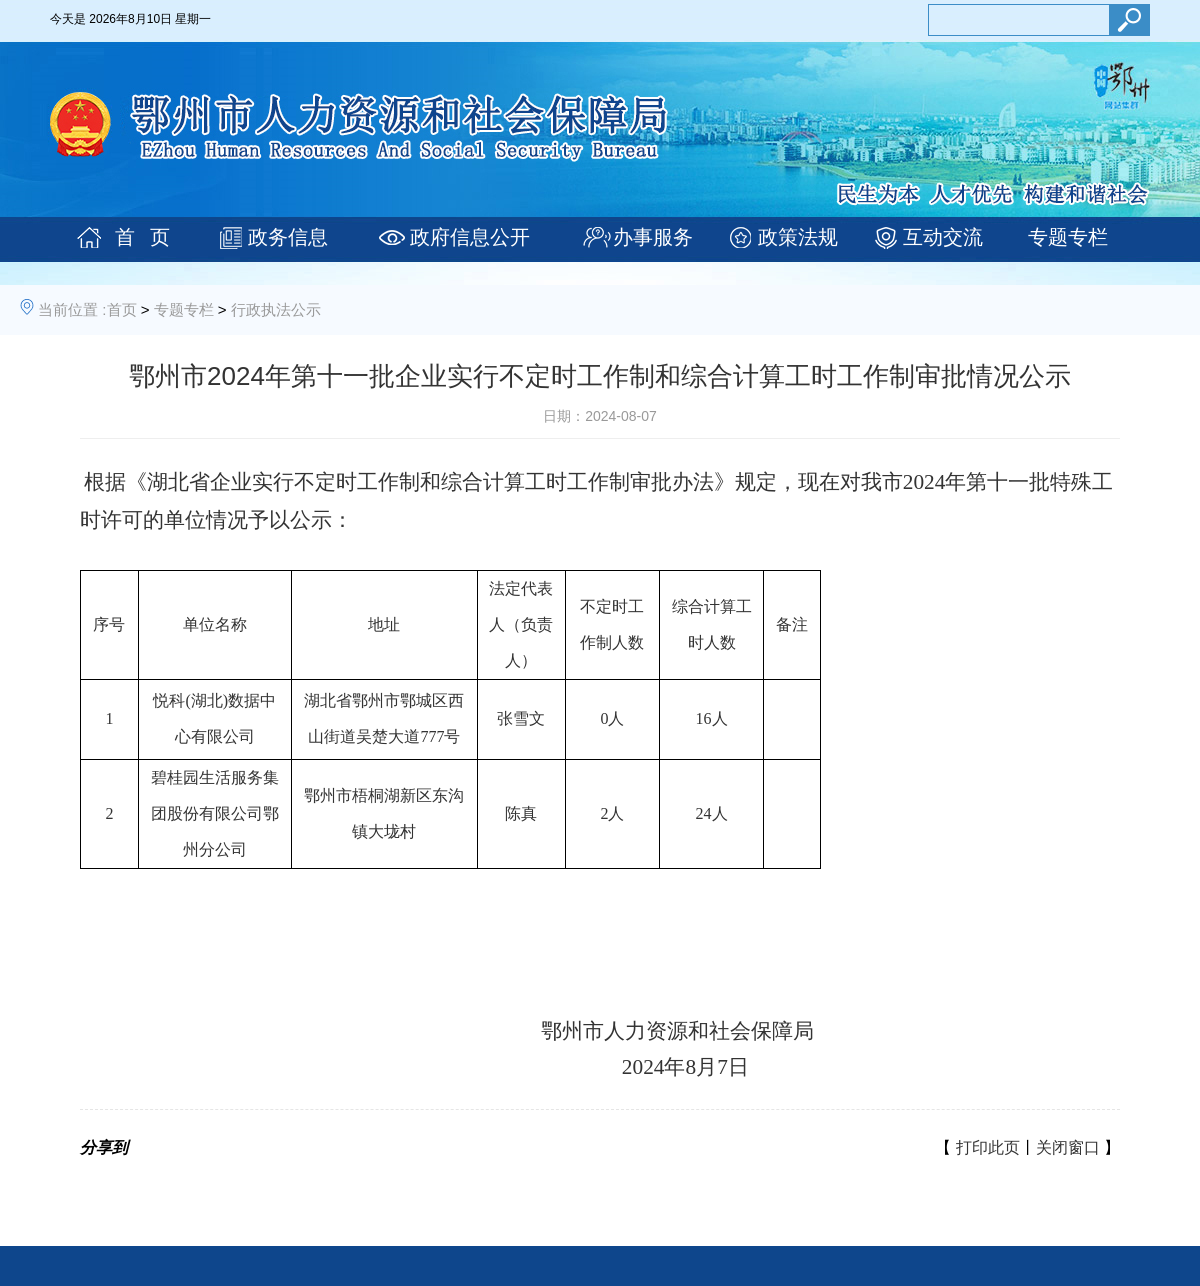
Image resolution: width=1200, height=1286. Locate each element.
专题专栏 (1068, 237)
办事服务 (653, 237)
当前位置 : (72, 309)
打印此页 (988, 1147)
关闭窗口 (1068, 1147)
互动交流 (943, 237)
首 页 (142, 237)
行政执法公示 (276, 309)
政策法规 (798, 237)
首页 (122, 309)
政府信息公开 (470, 237)
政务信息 (288, 237)
